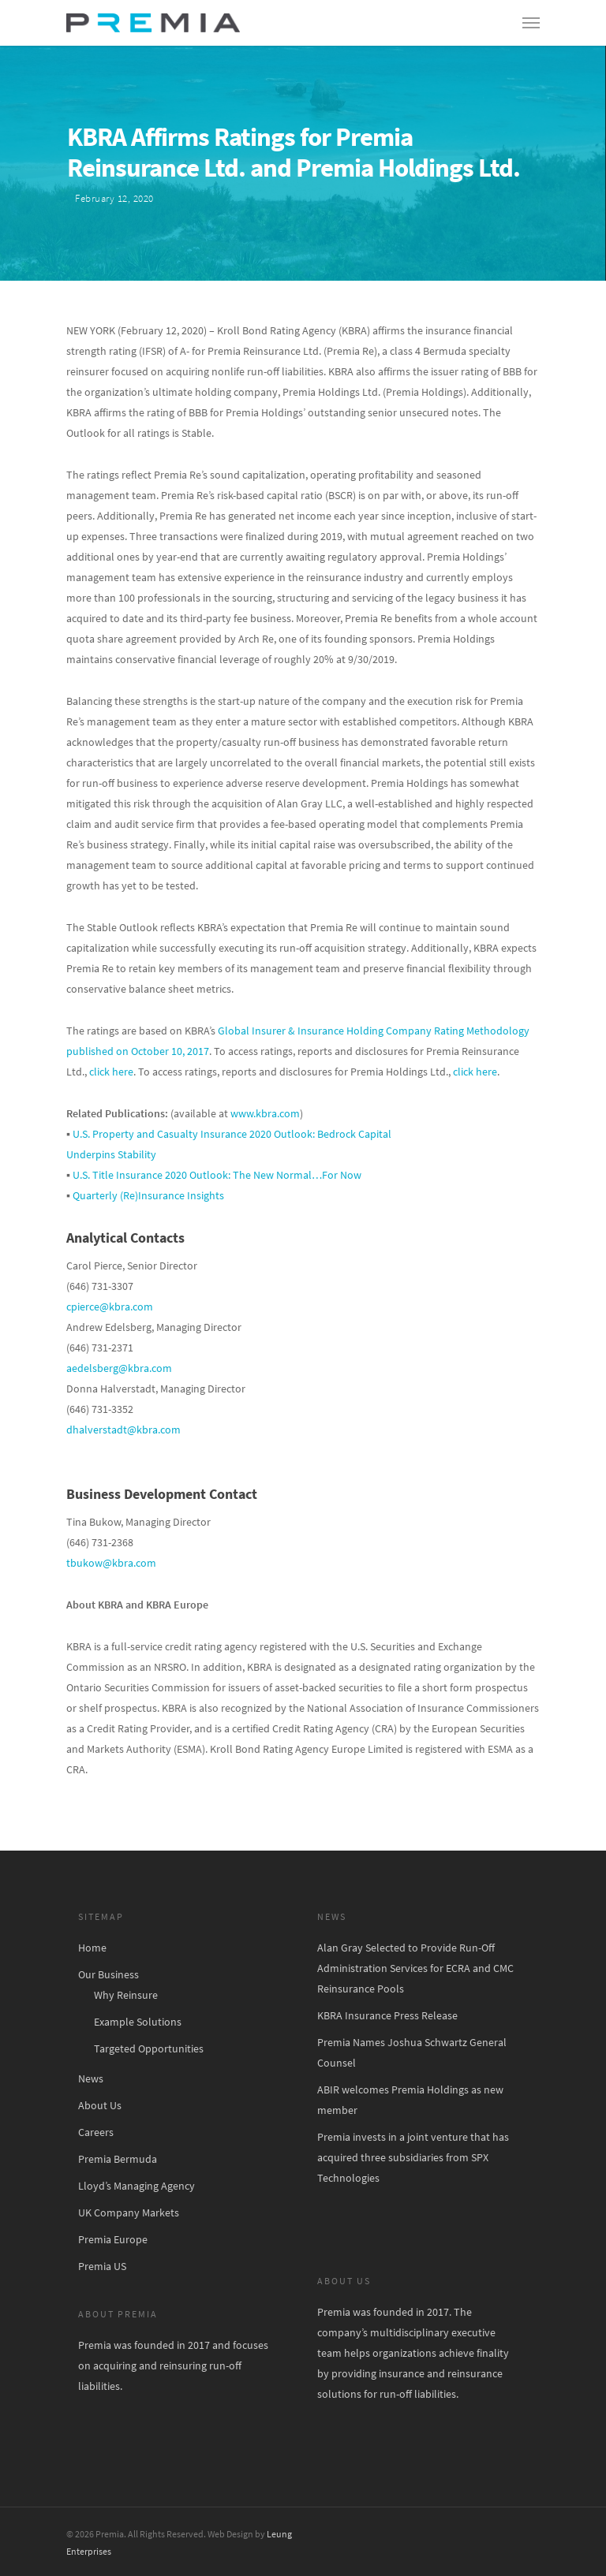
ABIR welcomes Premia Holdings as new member (410, 2099)
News (90, 2078)
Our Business (108, 1974)
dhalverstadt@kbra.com (123, 1429)
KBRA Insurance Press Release (387, 2015)
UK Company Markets (128, 2212)
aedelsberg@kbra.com (119, 1368)
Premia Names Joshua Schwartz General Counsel (412, 2052)
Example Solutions (137, 2022)
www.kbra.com (265, 1113)
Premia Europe (113, 2239)
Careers (96, 2132)
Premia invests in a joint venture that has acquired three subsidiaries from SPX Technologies (413, 2157)
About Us (100, 2105)
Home (92, 1947)
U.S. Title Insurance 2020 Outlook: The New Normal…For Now (215, 1175)
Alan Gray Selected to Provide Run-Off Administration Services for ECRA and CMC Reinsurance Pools (415, 1968)
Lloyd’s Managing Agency (136, 2186)
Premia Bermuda (117, 2159)
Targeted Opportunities (149, 2048)
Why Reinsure (126, 1995)
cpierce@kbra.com (109, 1306)
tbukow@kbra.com (111, 1563)
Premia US (102, 2266)
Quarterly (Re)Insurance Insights (148, 1195)
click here (111, 1071)
